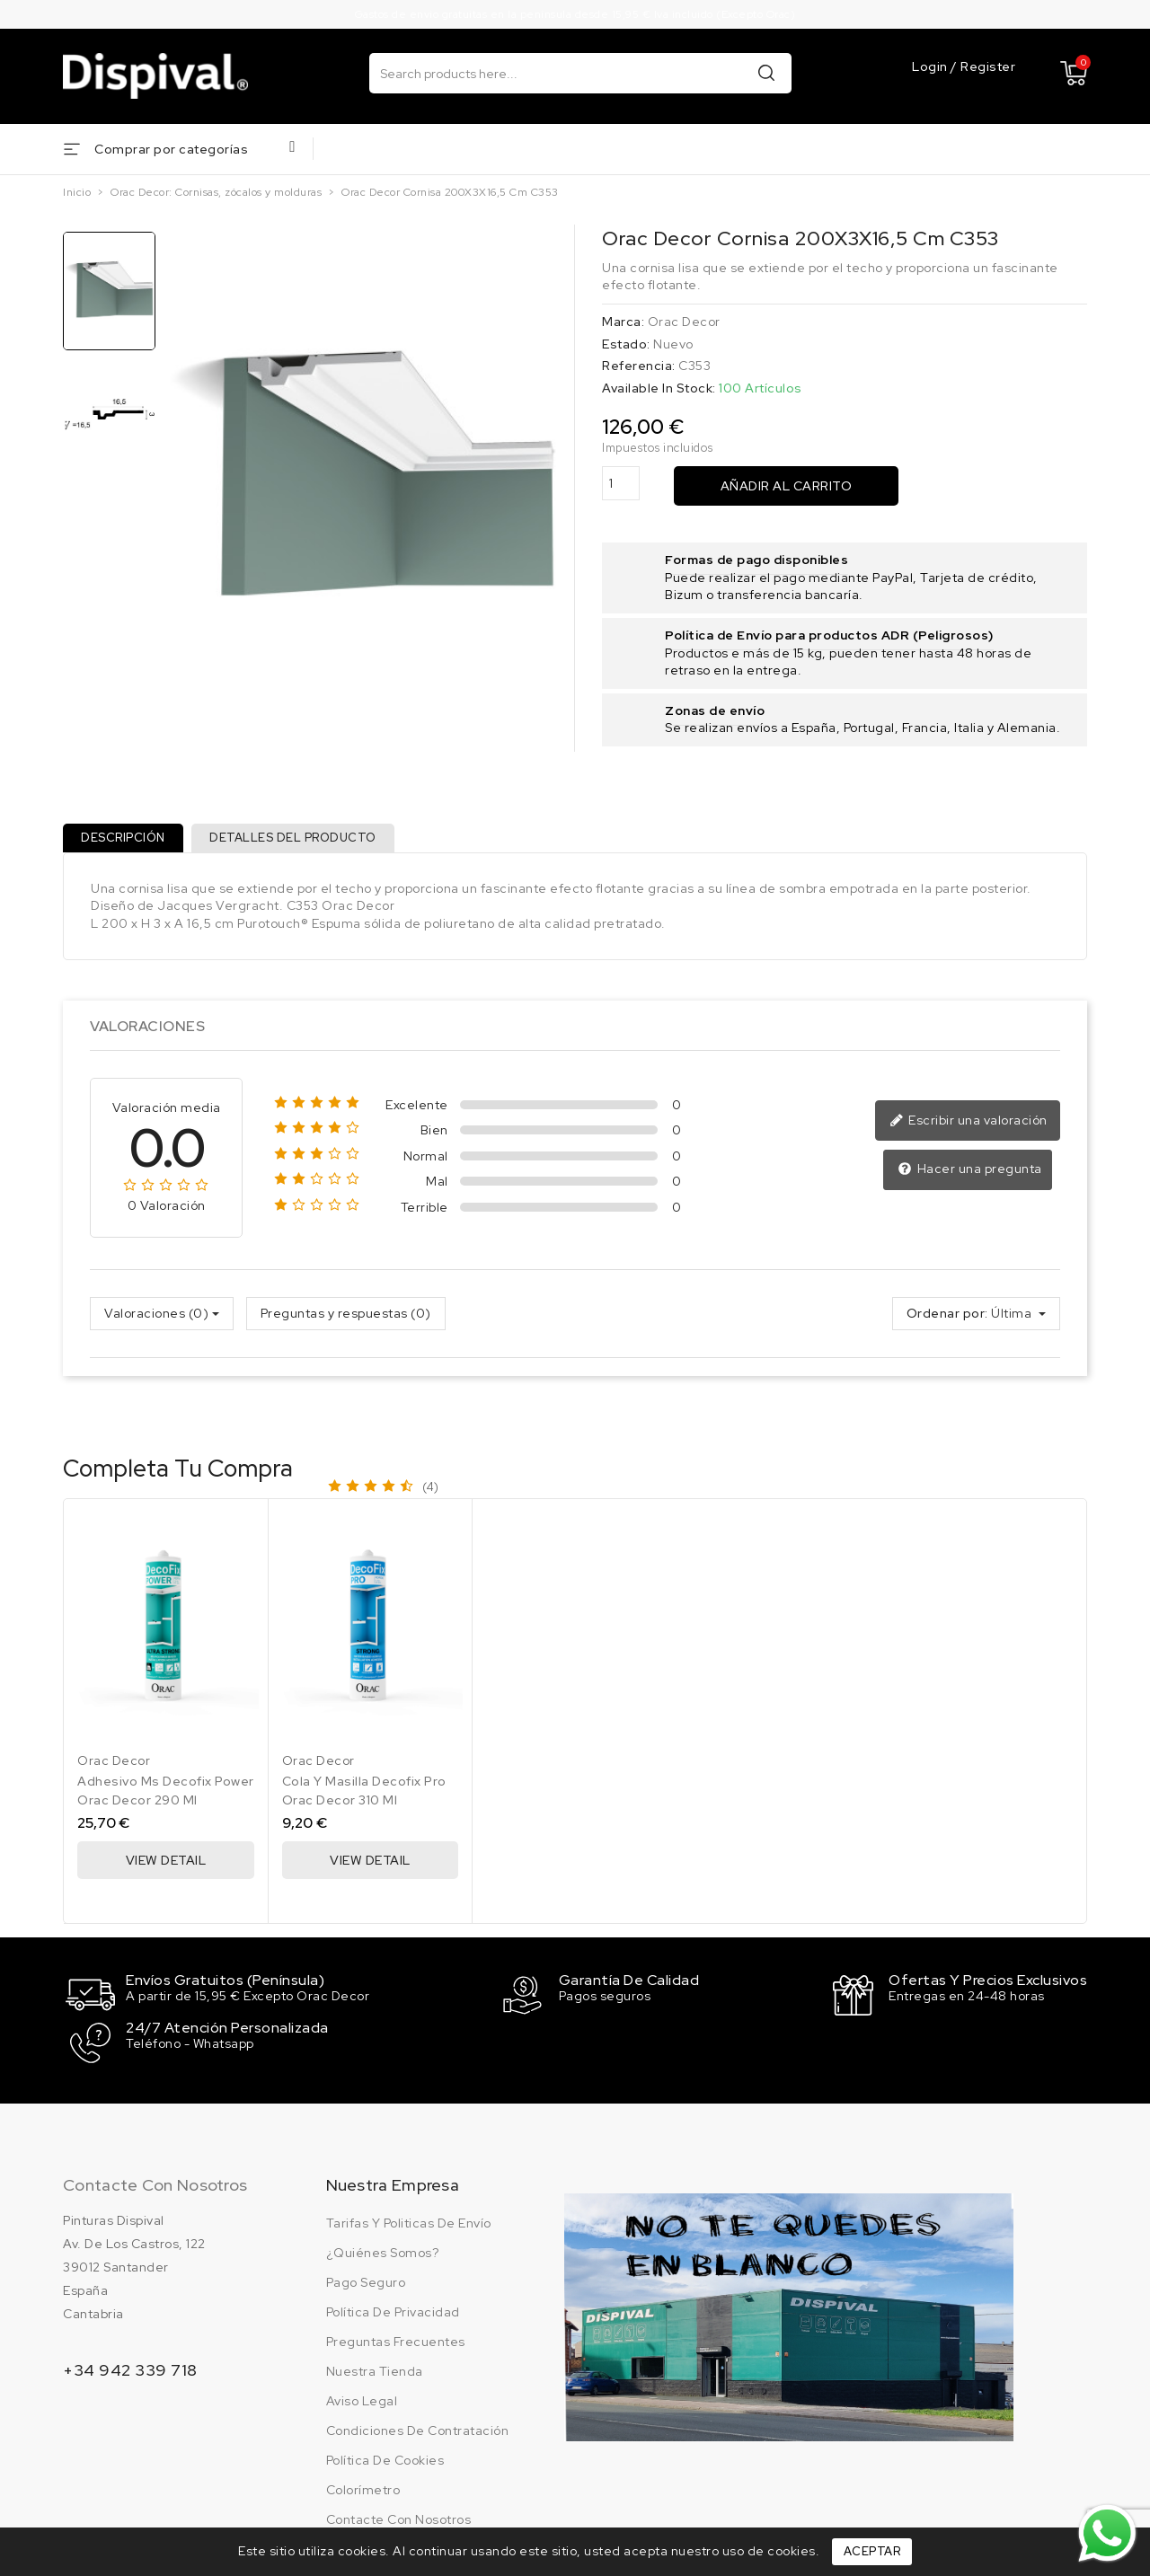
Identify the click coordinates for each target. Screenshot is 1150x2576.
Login (931, 67)
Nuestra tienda (374, 2372)
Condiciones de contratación (417, 2431)
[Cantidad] (621, 483)
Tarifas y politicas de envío (408, 2224)
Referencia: (639, 365)
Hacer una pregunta (971, 1176)
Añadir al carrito (787, 486)
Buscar (766, 72)
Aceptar (872, 2551)
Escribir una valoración (971, 1128)
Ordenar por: (947, 1319)
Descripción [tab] (126, 841)
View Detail (166, 1867)
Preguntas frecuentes (395, 2342)
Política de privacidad (393, 2313)
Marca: (623, 321)
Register (987, 67)
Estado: (626, 344)
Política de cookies (385, 2461)
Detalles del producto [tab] (302, 841)
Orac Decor (684, 321)
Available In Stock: (659, 388)
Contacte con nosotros (155, 2185)
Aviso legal (362, 2402)
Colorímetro (363, 2491)
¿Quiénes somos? (382, 2253)
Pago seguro (366, 2283)
